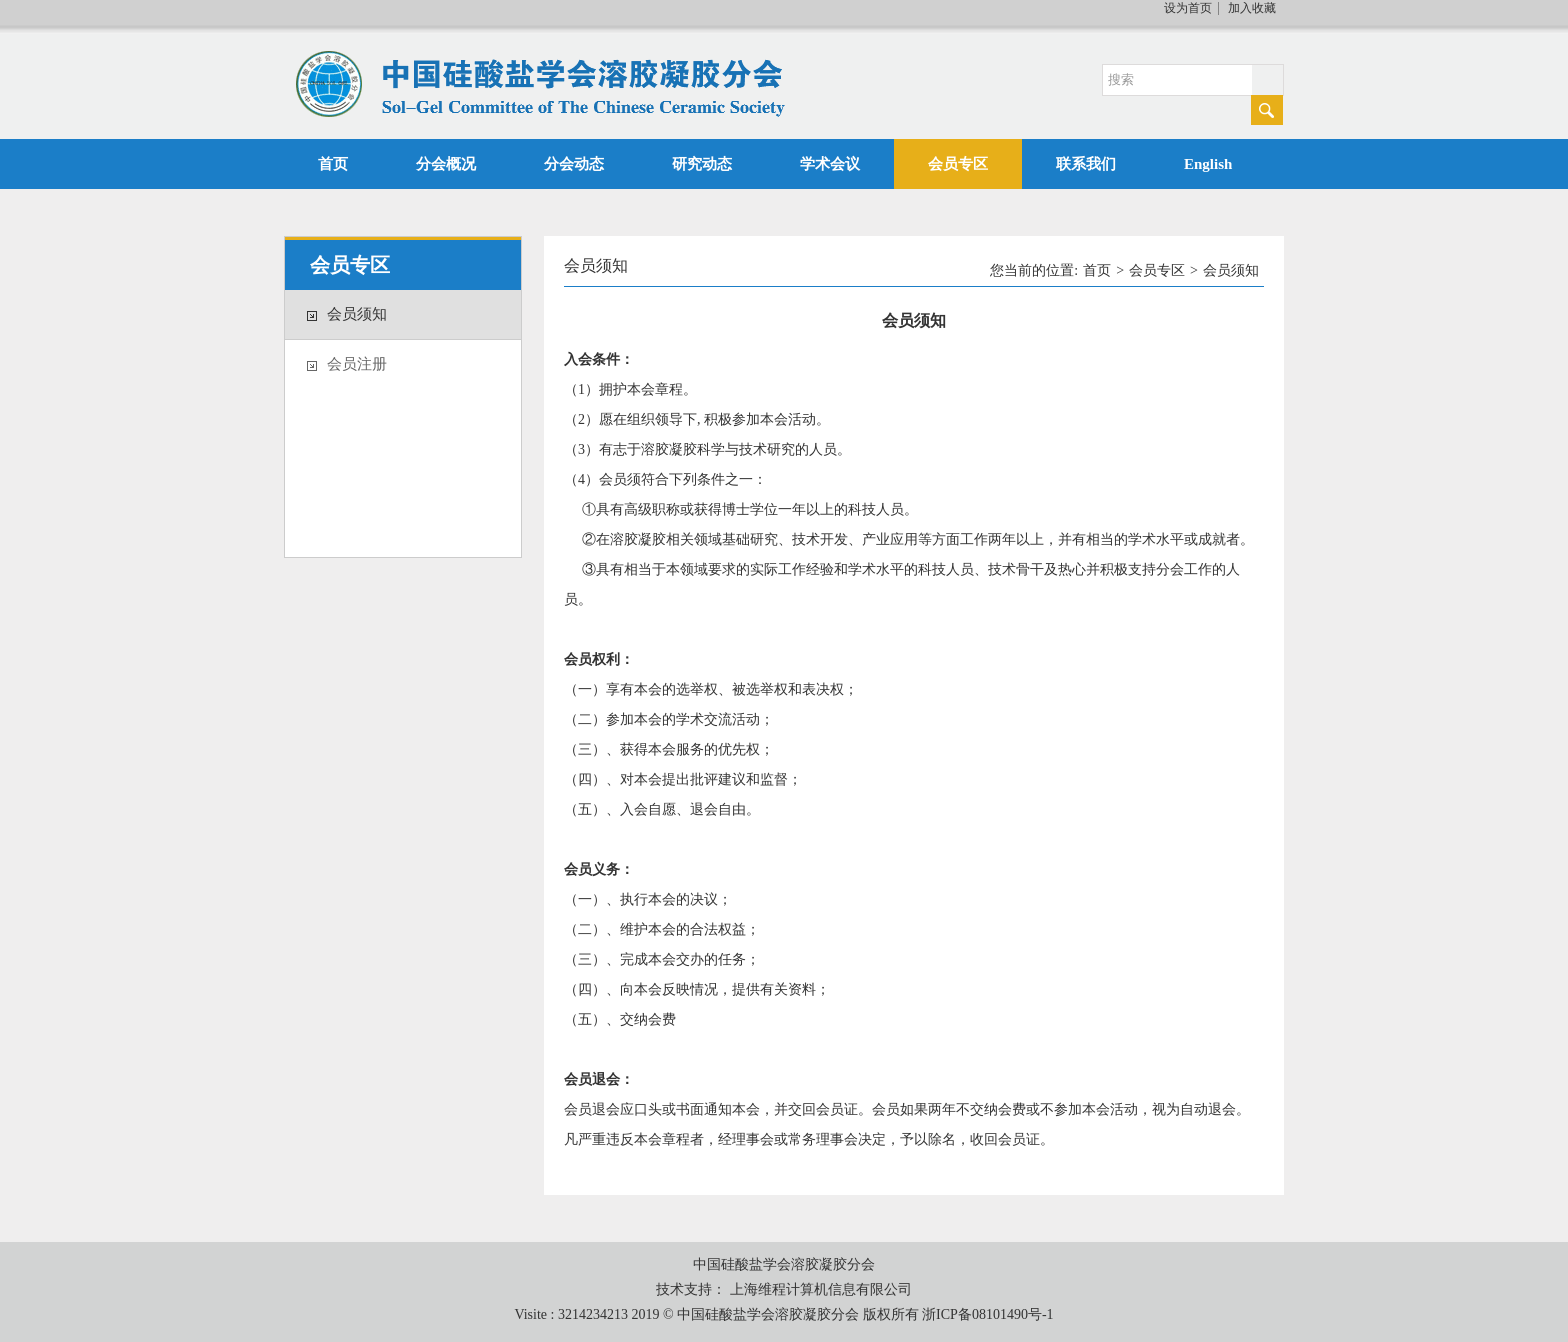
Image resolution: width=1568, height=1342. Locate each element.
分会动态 (574, 164)
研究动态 (702, 164)
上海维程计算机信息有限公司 (821, 1289)
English (1208, 164)
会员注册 (357, 364)
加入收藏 (1252, 8)
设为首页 (1188, 8)
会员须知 (357, 314)
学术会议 (830, 164)
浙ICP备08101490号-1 (987, 1314)
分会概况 (446, 164)
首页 (333, 164)
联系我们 (1086, 164)
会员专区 (958, 164)
